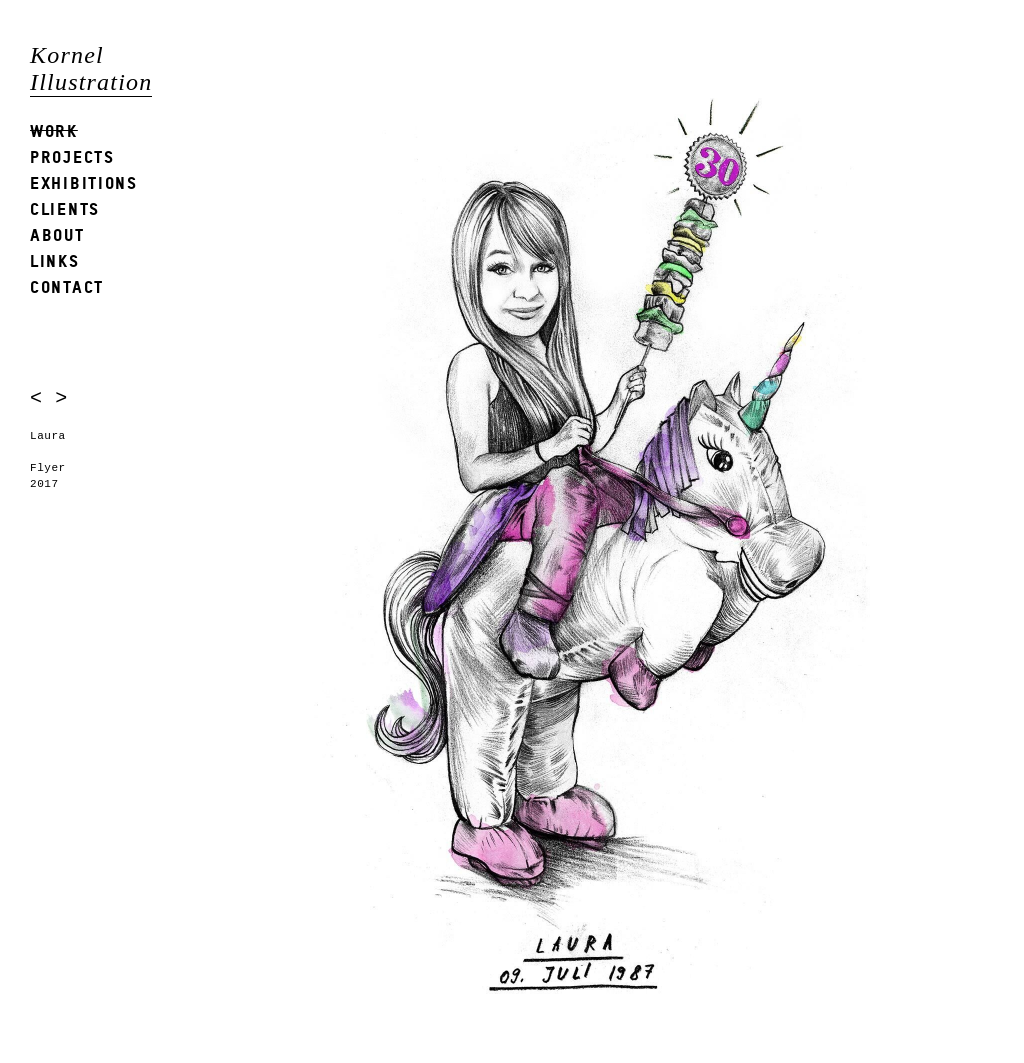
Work (54, 130)
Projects (72, 156)
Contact (67, 286)
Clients (65, 208)
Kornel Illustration (91, 68)
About (57, 234)
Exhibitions (84, 182)
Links (55, 260)
